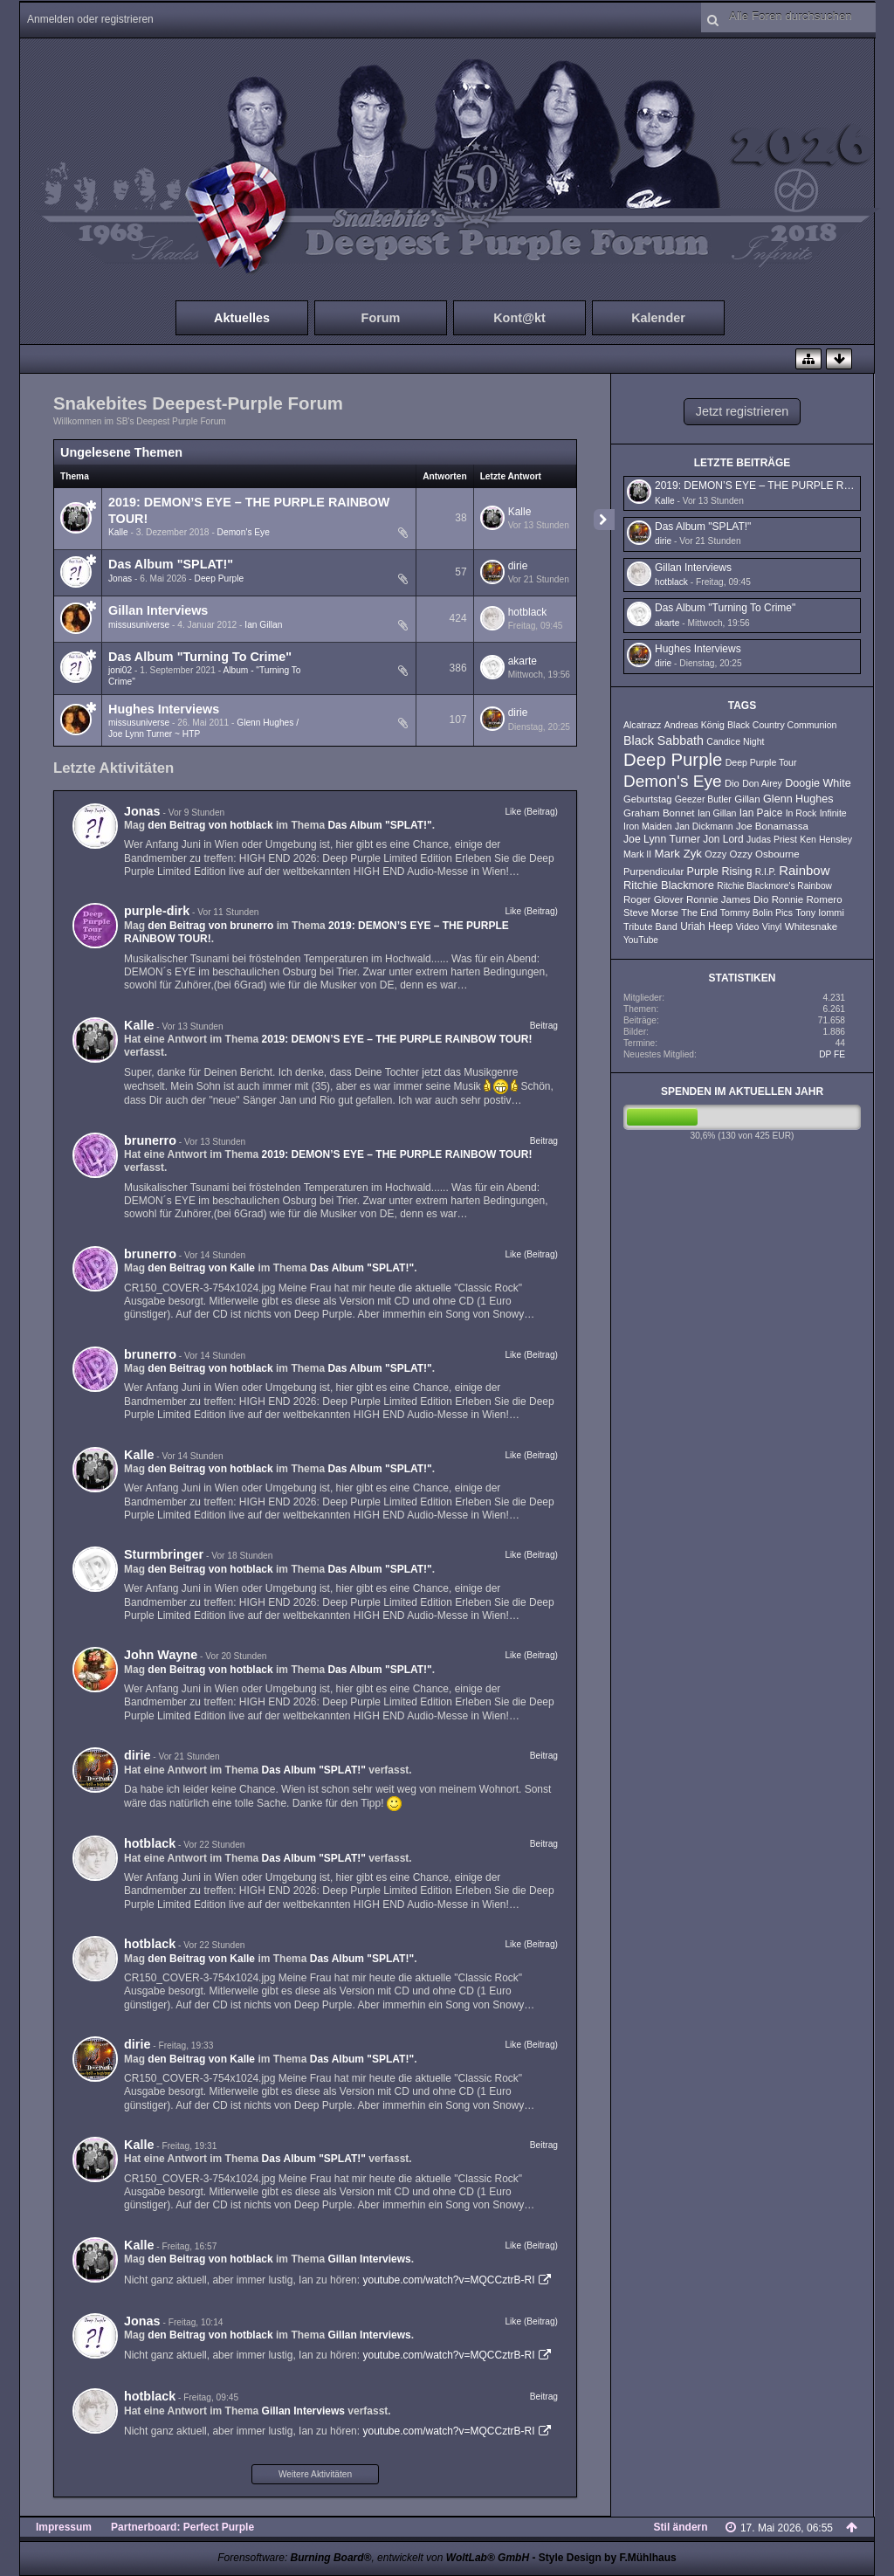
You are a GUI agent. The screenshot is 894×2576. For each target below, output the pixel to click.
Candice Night (735, 741)
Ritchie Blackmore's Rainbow (774, 886)
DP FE (832, 1054)
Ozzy (715, 854)
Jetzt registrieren (742, 411)
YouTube (640, 940)
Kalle (118, 532)
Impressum (64, 2527)
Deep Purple (219, 578)
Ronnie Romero (807, 899)
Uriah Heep (706, 926)
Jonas (120, 578)
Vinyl (772, 926)
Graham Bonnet (659, 813)
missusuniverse (138, 625)
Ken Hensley (826, 839)
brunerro (150, 1140)
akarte (522, 661)
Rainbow (804, 870)
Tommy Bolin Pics (756, 912)
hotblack (527, 612)
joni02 (120, 670)
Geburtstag (647, 799)
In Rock (801, 813)
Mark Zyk (678, 853)
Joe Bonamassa (772, 826)
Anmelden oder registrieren (90, 19)
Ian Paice (761, 813)
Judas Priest (771, 839)
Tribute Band (650, 926)
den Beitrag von (210, 825)
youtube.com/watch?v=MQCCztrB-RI (448, 2280)
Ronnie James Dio (727, 899)
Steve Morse (650, 912)
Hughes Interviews (163, 709)
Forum (381, 318)
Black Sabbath (663, 740)
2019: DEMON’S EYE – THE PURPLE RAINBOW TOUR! (397, 1039)
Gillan (747, 799)
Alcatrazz (642, 725)
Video (748, 926)
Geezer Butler (703, 799)
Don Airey (762, 783)
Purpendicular (653, 871)
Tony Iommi (819, 912)
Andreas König (694, 725)
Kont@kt (519, 318)
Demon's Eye (243, 532)
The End (699, 912)
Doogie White (818, 783)
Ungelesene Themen (121, 452)
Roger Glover (653, 899)
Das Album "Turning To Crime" (200, 657)
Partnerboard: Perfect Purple (182, 2527)
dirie (518, 566)
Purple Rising (720, 871)
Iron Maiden (647, 826)
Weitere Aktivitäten (315, 2474)
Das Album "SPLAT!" (170, 564)
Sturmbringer (163, 1554)
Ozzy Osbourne (764, 854)
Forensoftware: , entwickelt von (373, 2558)
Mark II (637, 854)
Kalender (658, 318)
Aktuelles (242, 318)
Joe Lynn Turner (661, 839)
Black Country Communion (781, 725)
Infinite (833, 813)
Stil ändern (681, 2527)
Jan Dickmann (704, 826)
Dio (732, 783)
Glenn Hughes (798, 799)
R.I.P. (765, 872)
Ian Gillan (263, 625)
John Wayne (160, 1655)
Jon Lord (723, 839)
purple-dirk (156, 911)
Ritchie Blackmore (668, 885)
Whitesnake (811, 926)
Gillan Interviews (158, 610)
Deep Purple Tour (761, 762)
